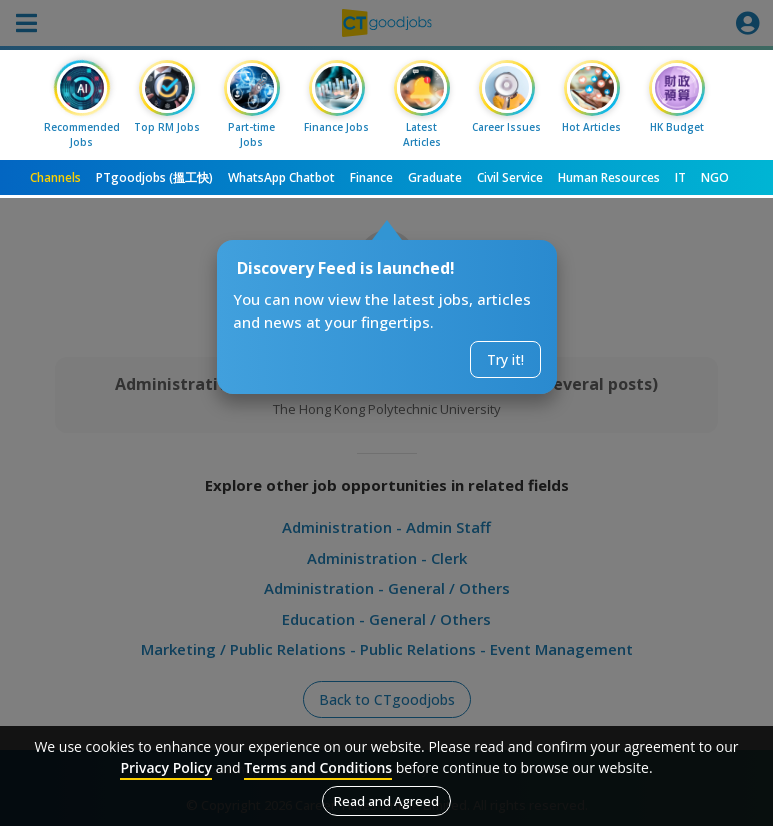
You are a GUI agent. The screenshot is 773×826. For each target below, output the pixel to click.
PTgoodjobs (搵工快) (154, 177)
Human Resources (609, 177)
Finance (371, 177)
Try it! (505, 359)
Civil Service (510, 177)
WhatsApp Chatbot (281, 177)
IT (680, 177)
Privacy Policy (166, 767)
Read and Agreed (386, 801)
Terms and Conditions (318, 767)
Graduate (435, 177)
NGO (715, 177)
